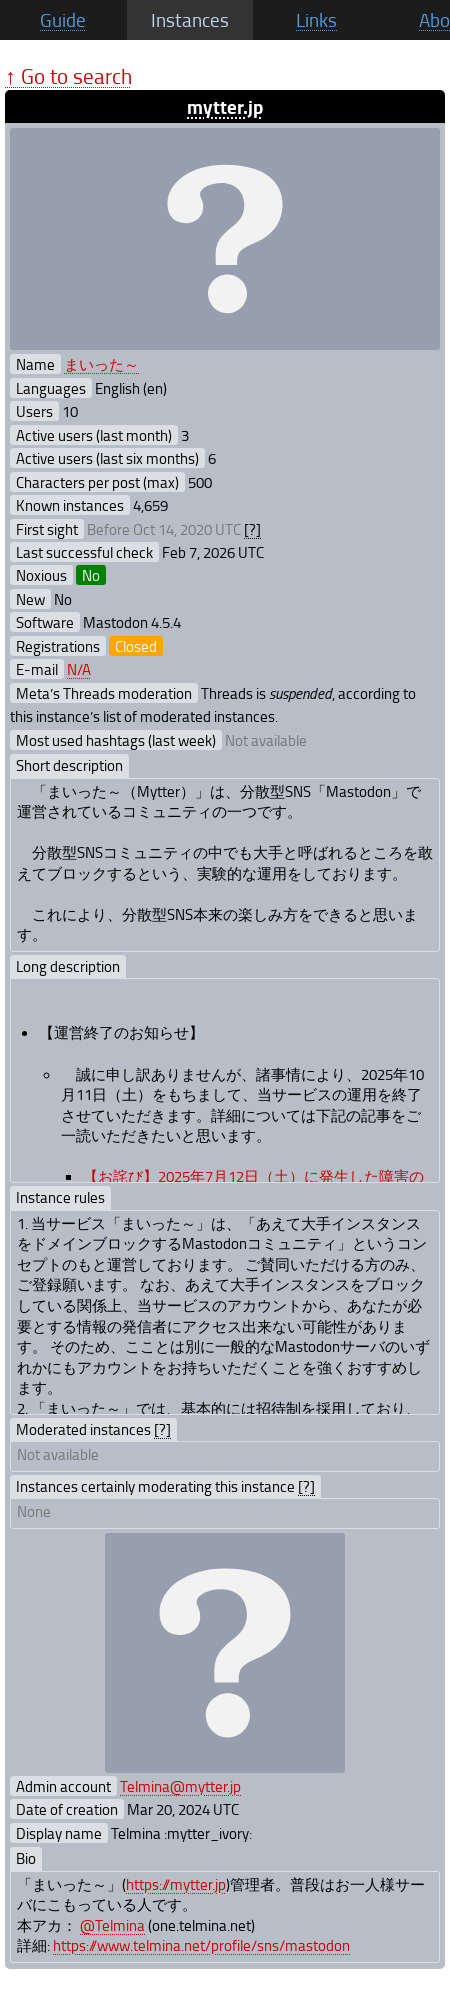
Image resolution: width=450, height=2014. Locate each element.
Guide (63, 20)
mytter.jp (225, 106)
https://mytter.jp (176, 1884)
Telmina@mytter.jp (180, 1786)
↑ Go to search (68, 75)
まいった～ (101, 364)
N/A (79, 669)
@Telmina (112, 1925)
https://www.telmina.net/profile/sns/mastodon (201, 1945)
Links (316, 20)
